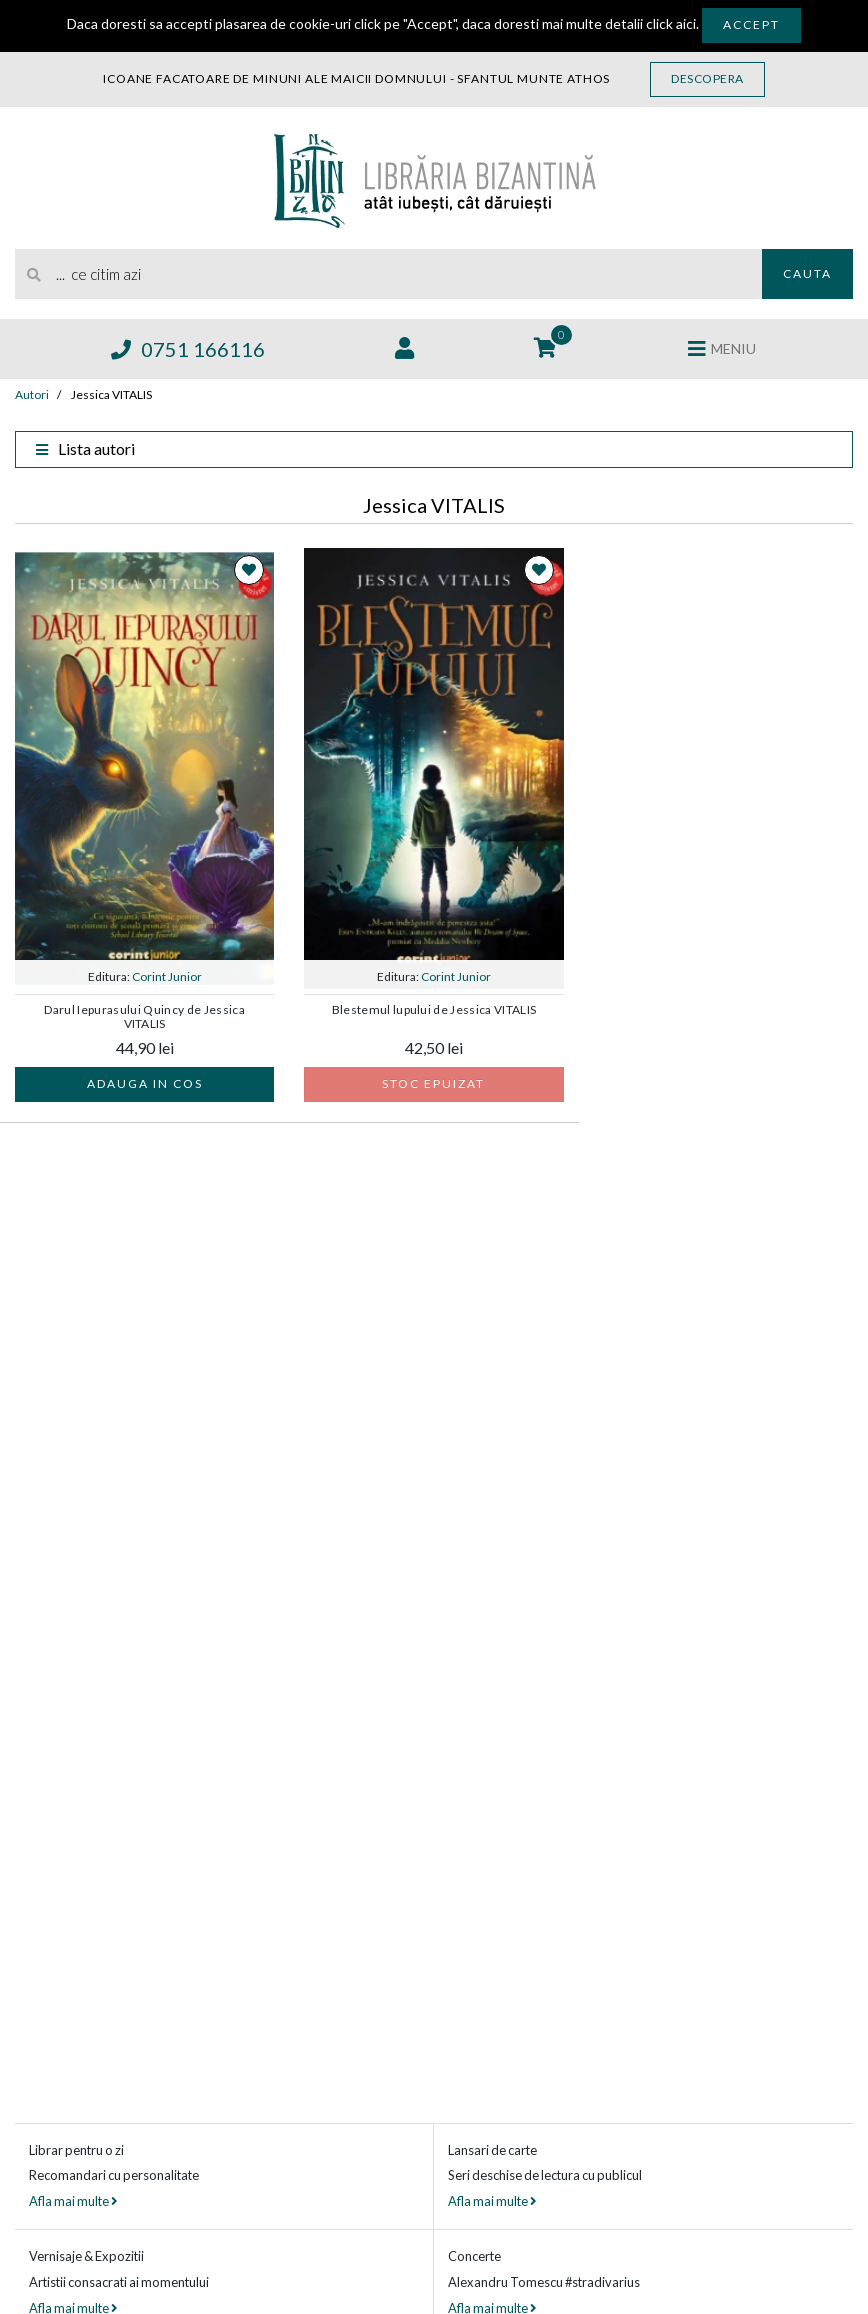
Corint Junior (167, 976)
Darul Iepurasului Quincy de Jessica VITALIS (144, 1017)
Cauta (807, 273)
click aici (671, 23)
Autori (32, 394)
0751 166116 (188, 349)
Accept (751, 24)
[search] (388, 274)
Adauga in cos (145, 1083)
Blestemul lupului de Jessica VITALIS (434, 1010)
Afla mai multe (73, 2201)
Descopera (707, 78)
